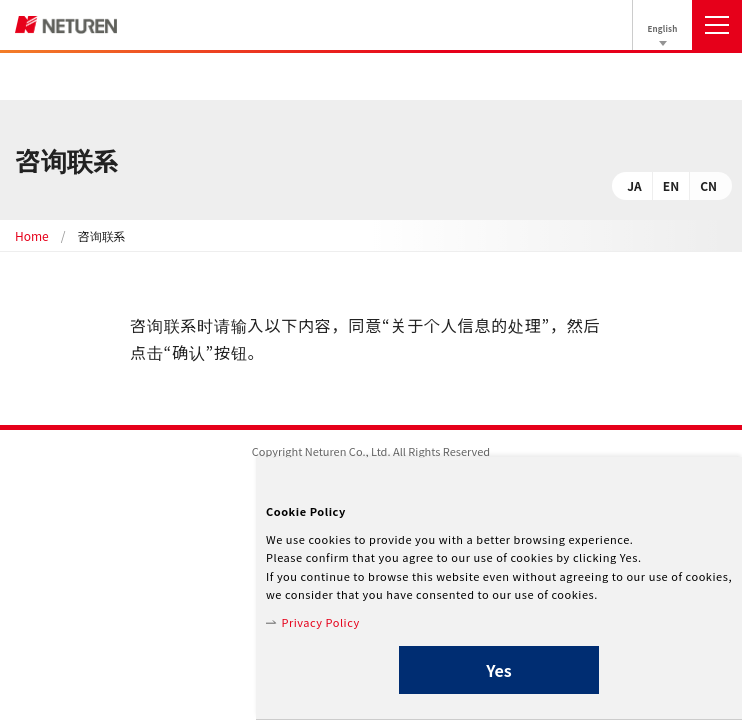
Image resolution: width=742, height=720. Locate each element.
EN (671, 185)
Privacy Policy (320, 622)
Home (32, 235)
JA (634, 185)
